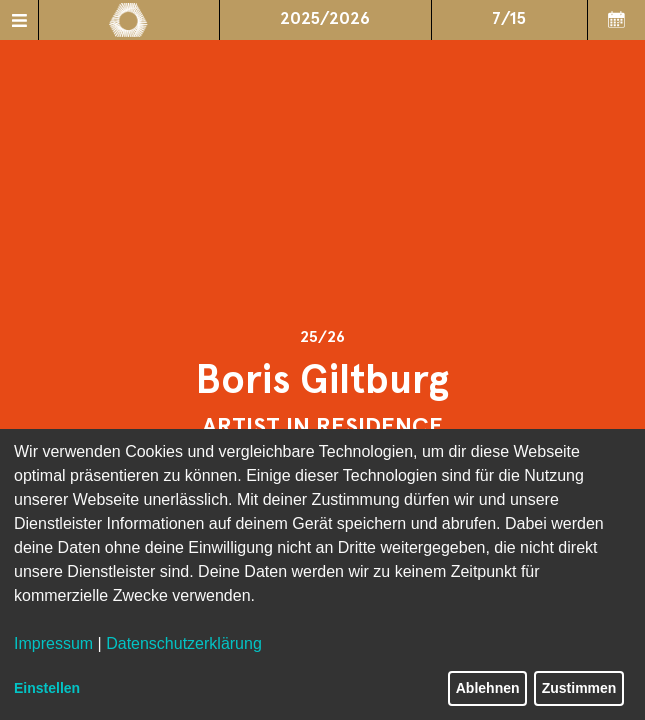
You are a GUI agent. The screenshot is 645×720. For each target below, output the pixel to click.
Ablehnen (488, 688)
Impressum (53, 643)
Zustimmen (579, 688)
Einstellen (47, 688)
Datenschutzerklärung (184, 643)
